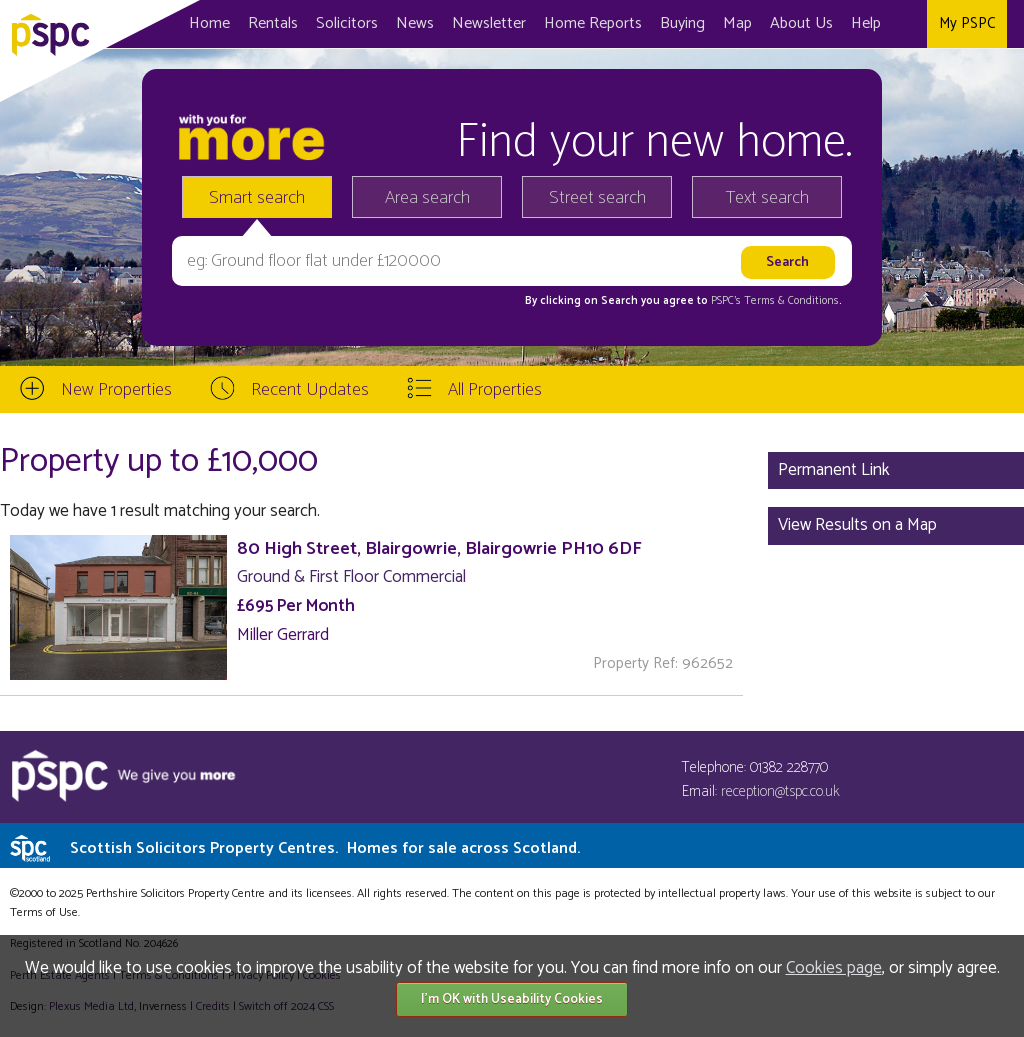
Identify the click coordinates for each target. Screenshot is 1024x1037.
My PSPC (967, 23)
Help (866, 23)
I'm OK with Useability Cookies (512, 999)
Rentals (273, 23)
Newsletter (489, 23)
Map (737, 23)
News (415, 23)
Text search (767, 198)
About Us (801, 23)
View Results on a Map (857, 525)
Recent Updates (310, 390)
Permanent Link (834, 470)
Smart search (257, 198)
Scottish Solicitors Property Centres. (325, 848)
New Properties (116, 390)
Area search (427, 198)
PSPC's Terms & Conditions (775, 301)
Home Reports (593, 23)
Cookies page (834, 968)
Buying (682, 23)
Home (209, 23)
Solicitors (347, 23)
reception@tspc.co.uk (780, 791)
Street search (597, 198)
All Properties (495, 390)
